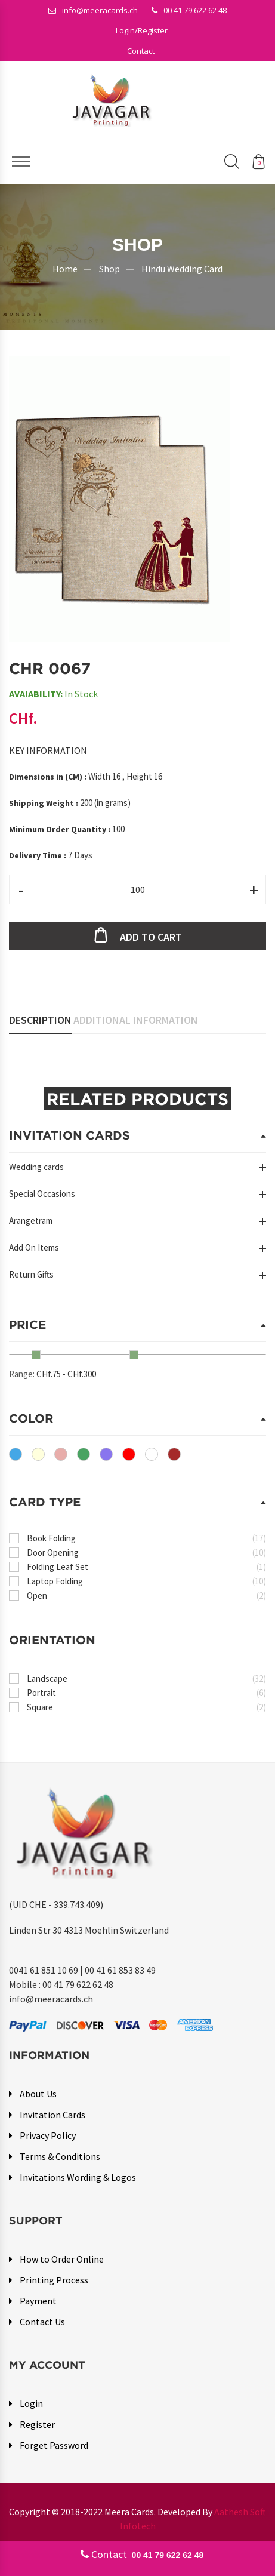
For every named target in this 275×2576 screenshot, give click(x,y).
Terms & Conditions (60, 2156)
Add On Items (34, 1247)
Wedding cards (36, 1166)
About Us (38, 2094)
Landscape (146, 1678)
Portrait (146, 1693)
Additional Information (135, 1020)
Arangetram (30, 1220)
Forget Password (54, 2445)
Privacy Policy (48, 2135)
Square (146, 1707)
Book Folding (146, 1538)
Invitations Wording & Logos (78, 2177)
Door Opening (146, 1552)
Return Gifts (31, 1274)
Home (65, 268)
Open (146, 1595)
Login (31, 2403)
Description (40, 1020)
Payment (38, 2301)
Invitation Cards (52, 2114)
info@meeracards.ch (93, 10)
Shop (109, 268)
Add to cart (151, 937)
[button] (142, 30)
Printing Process (54, 2280)
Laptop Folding (146, 1581)
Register (37, 2424)
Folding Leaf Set (146, 1567)
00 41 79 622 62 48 (189, 10)
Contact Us (42, 2322)
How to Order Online (62, 2259)
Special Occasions (42, 1193)
